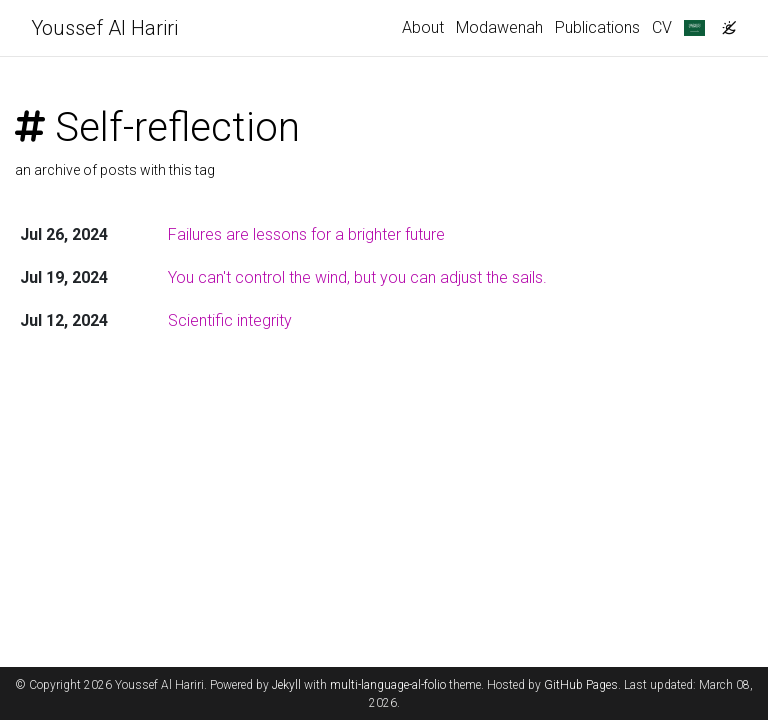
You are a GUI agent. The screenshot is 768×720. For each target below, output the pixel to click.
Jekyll (286, 685)
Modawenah (499, 27)
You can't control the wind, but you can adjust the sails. (357, 277)
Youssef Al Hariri (104, 28)
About (423, 27)
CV (662, 27)
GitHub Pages (581, 685)
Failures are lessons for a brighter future (306, 234)
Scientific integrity (230, 320)
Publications (597, 27)
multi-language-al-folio (388, 685)
